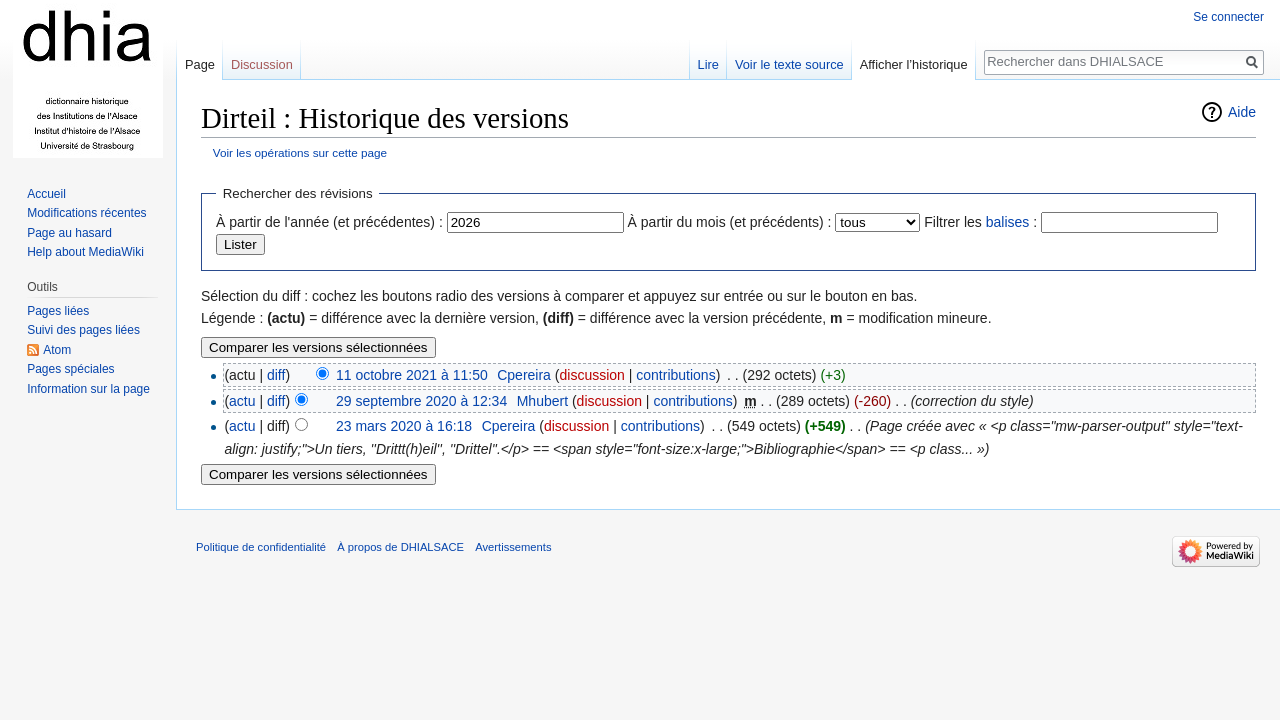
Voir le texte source (789, 64)
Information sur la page (88, 389)
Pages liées (58, 311)
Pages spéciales (70, 369)
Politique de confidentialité (261, 547)
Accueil (46, 194)
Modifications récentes (86, 213)
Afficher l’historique (914, 64)
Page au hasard (69, 233)
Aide (1242, 112)
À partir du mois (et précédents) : (730, 222)
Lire (708, 64)
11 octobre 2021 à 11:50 (412, 375)
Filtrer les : (980, 222)
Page (200, 64)
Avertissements (513, 547)
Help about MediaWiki (85, 252)
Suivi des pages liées (83, 330)
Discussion (262, 64)
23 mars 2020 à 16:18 (404, 426)
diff (276, 375)
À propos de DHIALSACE (400, 547)
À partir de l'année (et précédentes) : (329, 222)
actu (242, 401)
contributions (675, 375)
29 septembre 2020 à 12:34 (421, 401)
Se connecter (1228, 17)
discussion (591, 375)
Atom (57, 350)
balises (1008, 222)
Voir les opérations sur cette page (300, 152)
